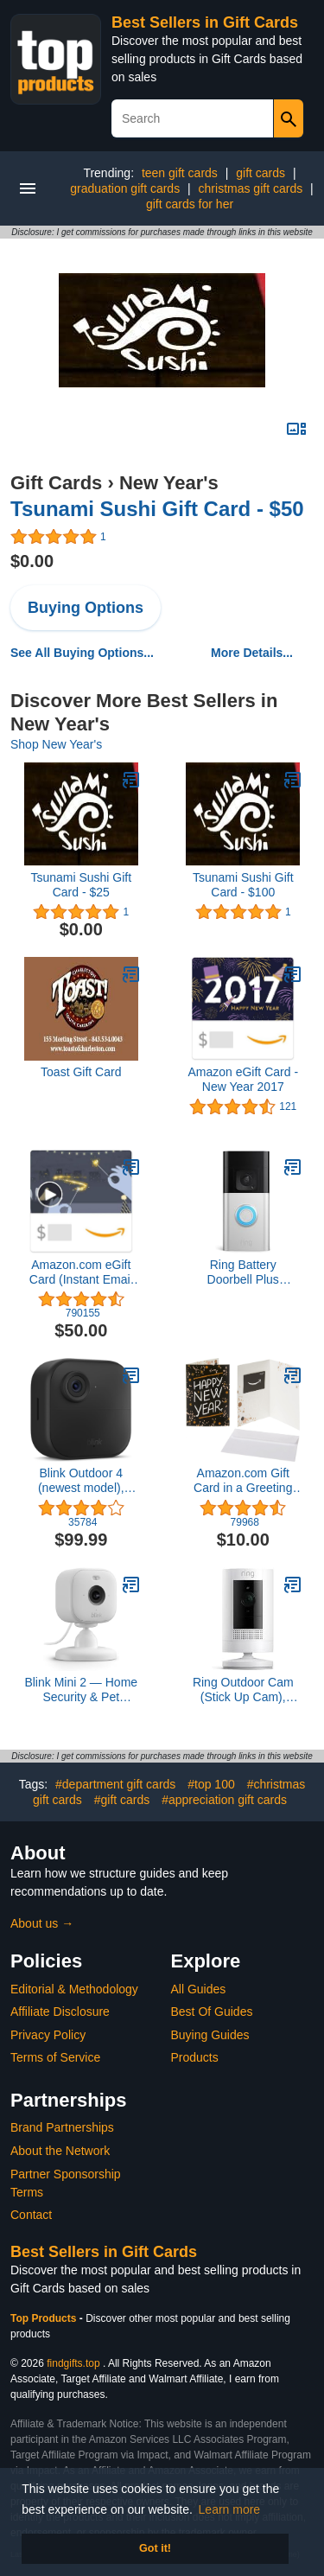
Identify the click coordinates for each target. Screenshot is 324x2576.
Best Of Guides (212, 2011)
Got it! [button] (155, 2548)
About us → (41, 1923)
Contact (31, 2215)
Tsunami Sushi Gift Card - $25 (80, 884)
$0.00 (32, 561)
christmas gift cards (251, 188)
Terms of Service (55, 2057)
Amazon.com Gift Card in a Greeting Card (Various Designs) (243, 1480)
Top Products (44, 2318)
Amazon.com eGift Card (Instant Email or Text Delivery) (81, 1272)
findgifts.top (73, 2363)
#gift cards (122, 1800)
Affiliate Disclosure (60, 2011)
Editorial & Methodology (74, 1989)
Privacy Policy (48, 2035)
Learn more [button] (230, 2509)
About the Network (60, 2151)
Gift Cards (56, 483)
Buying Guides (210, 2035)
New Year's (169, 483)
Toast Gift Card (81, 1072)
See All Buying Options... (82, 653)
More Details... (252, 653)
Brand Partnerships (62, 2127)
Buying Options (85, 607)
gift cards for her (189, 204)
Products (195, 2057)
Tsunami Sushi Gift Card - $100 (243, 884)
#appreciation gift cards (224, 1800)
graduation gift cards (125, 188)
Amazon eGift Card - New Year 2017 (242, 1079)
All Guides (198, 1989)
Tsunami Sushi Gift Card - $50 (157, 508)
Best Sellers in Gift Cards (204, 22)
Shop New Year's (56, 744)
